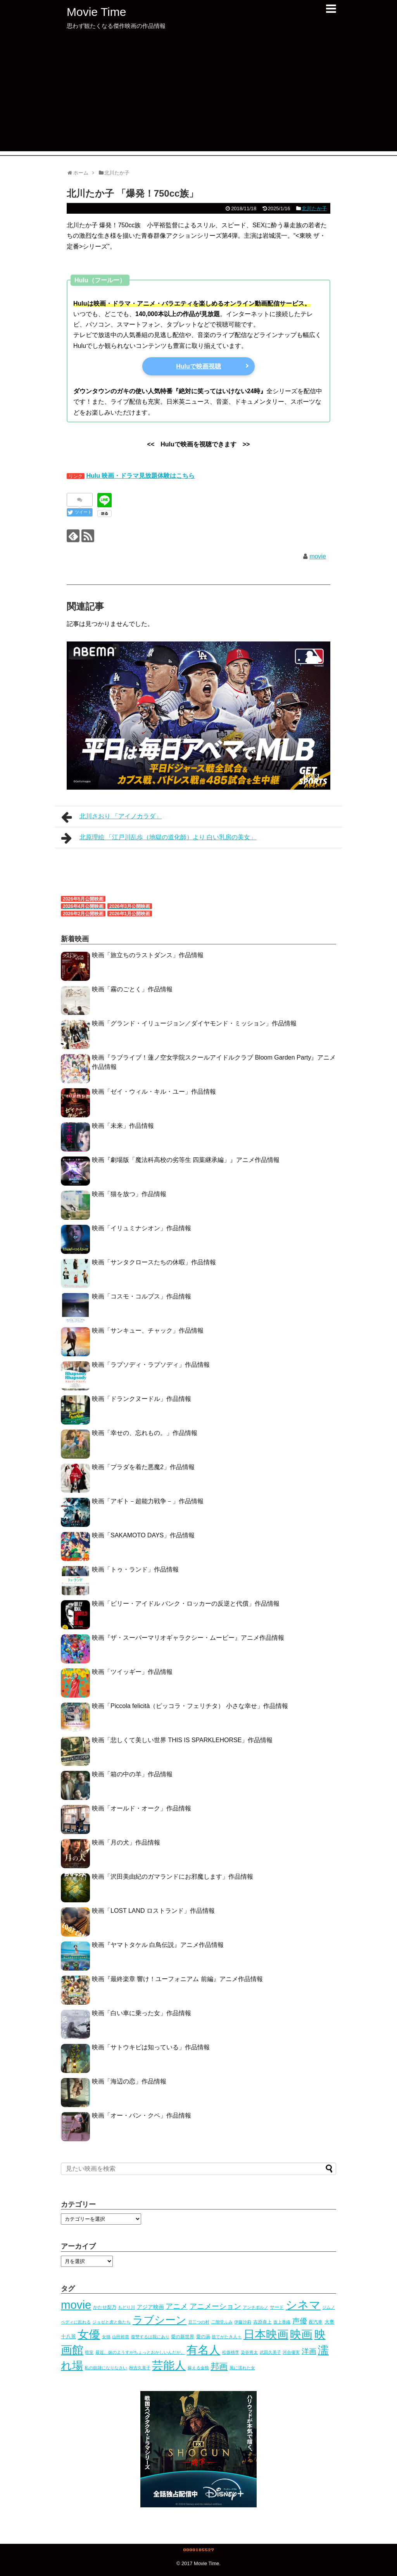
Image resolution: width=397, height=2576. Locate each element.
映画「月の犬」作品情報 (126, 1842)
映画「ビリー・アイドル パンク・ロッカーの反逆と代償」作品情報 (186, 1603)
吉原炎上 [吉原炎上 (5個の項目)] (262, 2322)
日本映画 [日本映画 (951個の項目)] (265, 2334)
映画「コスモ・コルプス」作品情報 (141, 1296)
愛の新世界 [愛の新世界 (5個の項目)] (182, 2336)
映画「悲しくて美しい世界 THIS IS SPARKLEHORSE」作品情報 (182, 1740)
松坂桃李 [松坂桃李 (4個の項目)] (230, 2352)
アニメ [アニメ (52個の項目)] (177, 2306)
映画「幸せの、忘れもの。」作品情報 (144, 1433)
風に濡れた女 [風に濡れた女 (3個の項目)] (242, 2367)
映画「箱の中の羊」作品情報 (132, 1774)
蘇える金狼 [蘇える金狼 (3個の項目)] (198, 2367)
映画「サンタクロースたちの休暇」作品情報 (154, 1262)
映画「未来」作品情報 (123, 1125)
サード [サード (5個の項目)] (277, 2307)
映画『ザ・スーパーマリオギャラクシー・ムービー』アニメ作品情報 (188, 1637)
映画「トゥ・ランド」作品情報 (135, 1569)
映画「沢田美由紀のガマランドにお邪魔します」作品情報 (172, 1876)
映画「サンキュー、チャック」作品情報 (148, 1330)
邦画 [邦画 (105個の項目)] (219, 2366)
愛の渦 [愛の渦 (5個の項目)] (203, 2336)
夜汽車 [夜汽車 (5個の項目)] (316, 2322)
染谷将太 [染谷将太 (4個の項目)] (249, 2352)
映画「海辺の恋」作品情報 (129, 2081)
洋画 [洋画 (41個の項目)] (309, 2351)
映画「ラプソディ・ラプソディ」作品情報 (151, 1364)
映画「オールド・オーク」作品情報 (141, 1808)
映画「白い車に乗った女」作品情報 (141, 2013)
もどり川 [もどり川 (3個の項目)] (126, 2307)
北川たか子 (314, 208)
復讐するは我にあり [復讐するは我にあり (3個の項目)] (150, 2336)
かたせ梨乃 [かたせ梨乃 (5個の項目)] (104, 2307)
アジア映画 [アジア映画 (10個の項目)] (150, 2307)
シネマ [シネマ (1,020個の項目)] (303, 2304)
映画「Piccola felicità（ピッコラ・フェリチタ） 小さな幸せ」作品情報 (190, 1706)
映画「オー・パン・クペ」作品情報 (141, 2115)
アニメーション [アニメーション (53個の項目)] (215, 2306)
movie (317, 556)
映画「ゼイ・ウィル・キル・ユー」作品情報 (154, 1091)
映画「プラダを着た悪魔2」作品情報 (143, 1467)
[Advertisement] (198, 97)
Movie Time (96, 11)
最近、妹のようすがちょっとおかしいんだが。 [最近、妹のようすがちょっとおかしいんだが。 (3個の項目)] (140, 2352)
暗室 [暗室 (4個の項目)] (89, 2352)
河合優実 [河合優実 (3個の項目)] (291, 2352)
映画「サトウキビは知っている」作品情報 (151, 2047)
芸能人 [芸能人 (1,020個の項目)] (169, 2365)
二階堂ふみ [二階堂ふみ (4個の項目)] (222, 2322)
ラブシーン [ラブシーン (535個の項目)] (159, 2320)
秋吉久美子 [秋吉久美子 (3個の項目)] (139, 2367)
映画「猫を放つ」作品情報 (129, 1194)
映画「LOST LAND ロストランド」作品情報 (153, 1910)
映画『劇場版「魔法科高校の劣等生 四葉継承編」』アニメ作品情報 (186, 1160)
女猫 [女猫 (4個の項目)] (106, 2336)
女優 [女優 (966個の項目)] (89, 2334)
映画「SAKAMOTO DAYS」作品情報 (143, 1535)
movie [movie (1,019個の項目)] (76, 2304)
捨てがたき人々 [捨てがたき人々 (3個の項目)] (227, 2336)
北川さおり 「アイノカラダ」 (111, 817)
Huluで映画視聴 (198, 366)
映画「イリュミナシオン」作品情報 (141, 1228)
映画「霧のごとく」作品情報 (132, 989)
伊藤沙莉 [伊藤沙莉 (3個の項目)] (242, 2322)
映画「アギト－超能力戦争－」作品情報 (148, 1501)
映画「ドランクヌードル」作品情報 (141, 1398)
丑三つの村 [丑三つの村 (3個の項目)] (198, 2322)
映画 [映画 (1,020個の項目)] (301, 2334)
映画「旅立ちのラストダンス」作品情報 (148, 955)
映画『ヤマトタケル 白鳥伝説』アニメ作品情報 (158, 1945)
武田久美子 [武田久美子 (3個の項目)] (270, 2352)
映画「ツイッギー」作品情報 (132, 1671)
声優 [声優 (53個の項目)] (299, 2321)
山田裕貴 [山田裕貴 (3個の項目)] (120, 2336)
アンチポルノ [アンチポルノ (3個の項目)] (255, 2307)
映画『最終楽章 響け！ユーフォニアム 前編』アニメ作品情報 (177, 1979)
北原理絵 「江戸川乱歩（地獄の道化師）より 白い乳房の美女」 (158, 838)
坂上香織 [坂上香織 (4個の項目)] (281, 2322)
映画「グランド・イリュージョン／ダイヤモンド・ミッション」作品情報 (194, 1023)
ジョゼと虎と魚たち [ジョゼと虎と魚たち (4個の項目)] (111, 2322)
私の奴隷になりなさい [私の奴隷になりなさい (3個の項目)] (106, 2367)
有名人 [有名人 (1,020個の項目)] (203, 2349)
